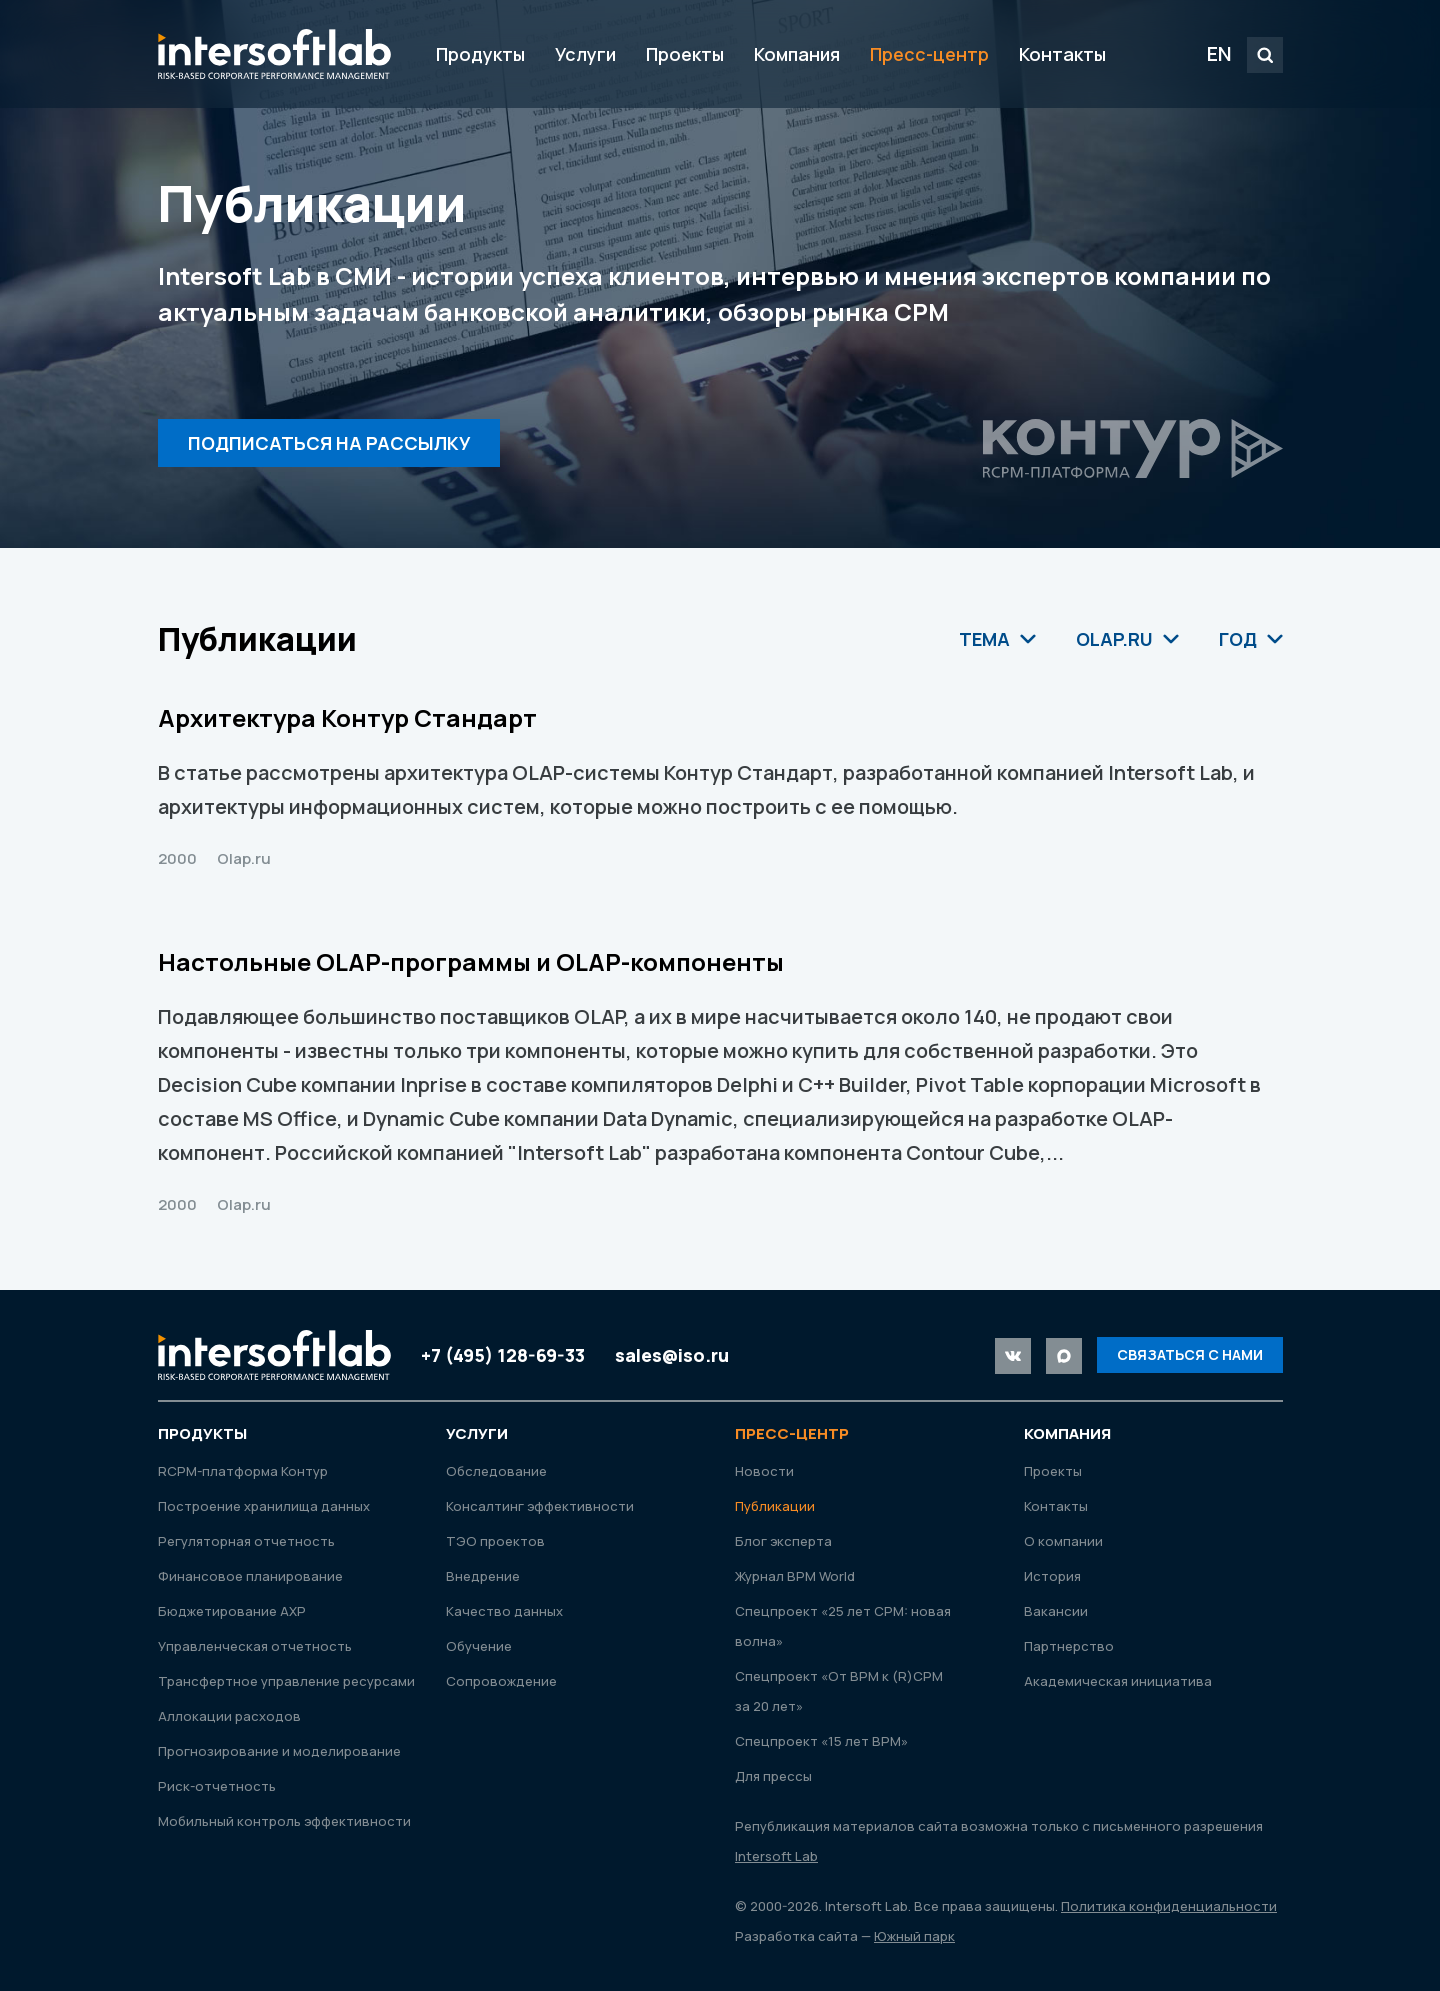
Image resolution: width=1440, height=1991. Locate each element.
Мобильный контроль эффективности (284, 1821)
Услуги (585, 54)
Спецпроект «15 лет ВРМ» (821, 1741)
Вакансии (1056, 1611)
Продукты (480, 54)
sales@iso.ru (672, 1355)
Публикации (775, 1506)
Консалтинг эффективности (540, 1506)
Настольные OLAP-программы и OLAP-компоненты (471, 961)
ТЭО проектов (495, 1541)
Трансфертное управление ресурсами (286, 1681)
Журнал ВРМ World (795, 1576)
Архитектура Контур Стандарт (347, 717)
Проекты (685, 54)
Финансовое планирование (250, 1576)
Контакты (1062, 54)
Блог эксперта (783, 1541)
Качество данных (504, 1611)
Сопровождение (501, 1681)
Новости (764, 1471)
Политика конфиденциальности (1169, 1906)
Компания (797, 54)
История (1052, 1576)
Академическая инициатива (1118, 1681)
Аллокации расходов (229, 1716)
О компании (1063, 1541)
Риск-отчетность (217, 1786)
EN (1219, 53)
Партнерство (1069, 1646)
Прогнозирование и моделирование (279, 1751)
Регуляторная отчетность (246, 1541)
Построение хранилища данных (264, 1506)
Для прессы (773, 1776)
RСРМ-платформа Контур (243, 1471)
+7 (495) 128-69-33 (503, 1355)
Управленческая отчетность (255, 1646)
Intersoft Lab (274, 54)
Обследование (496, 1471)
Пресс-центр (929, 54)
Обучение (479, 1646)
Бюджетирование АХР (232, 1611)
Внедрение (483, 1576)
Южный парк (914, 1936)
